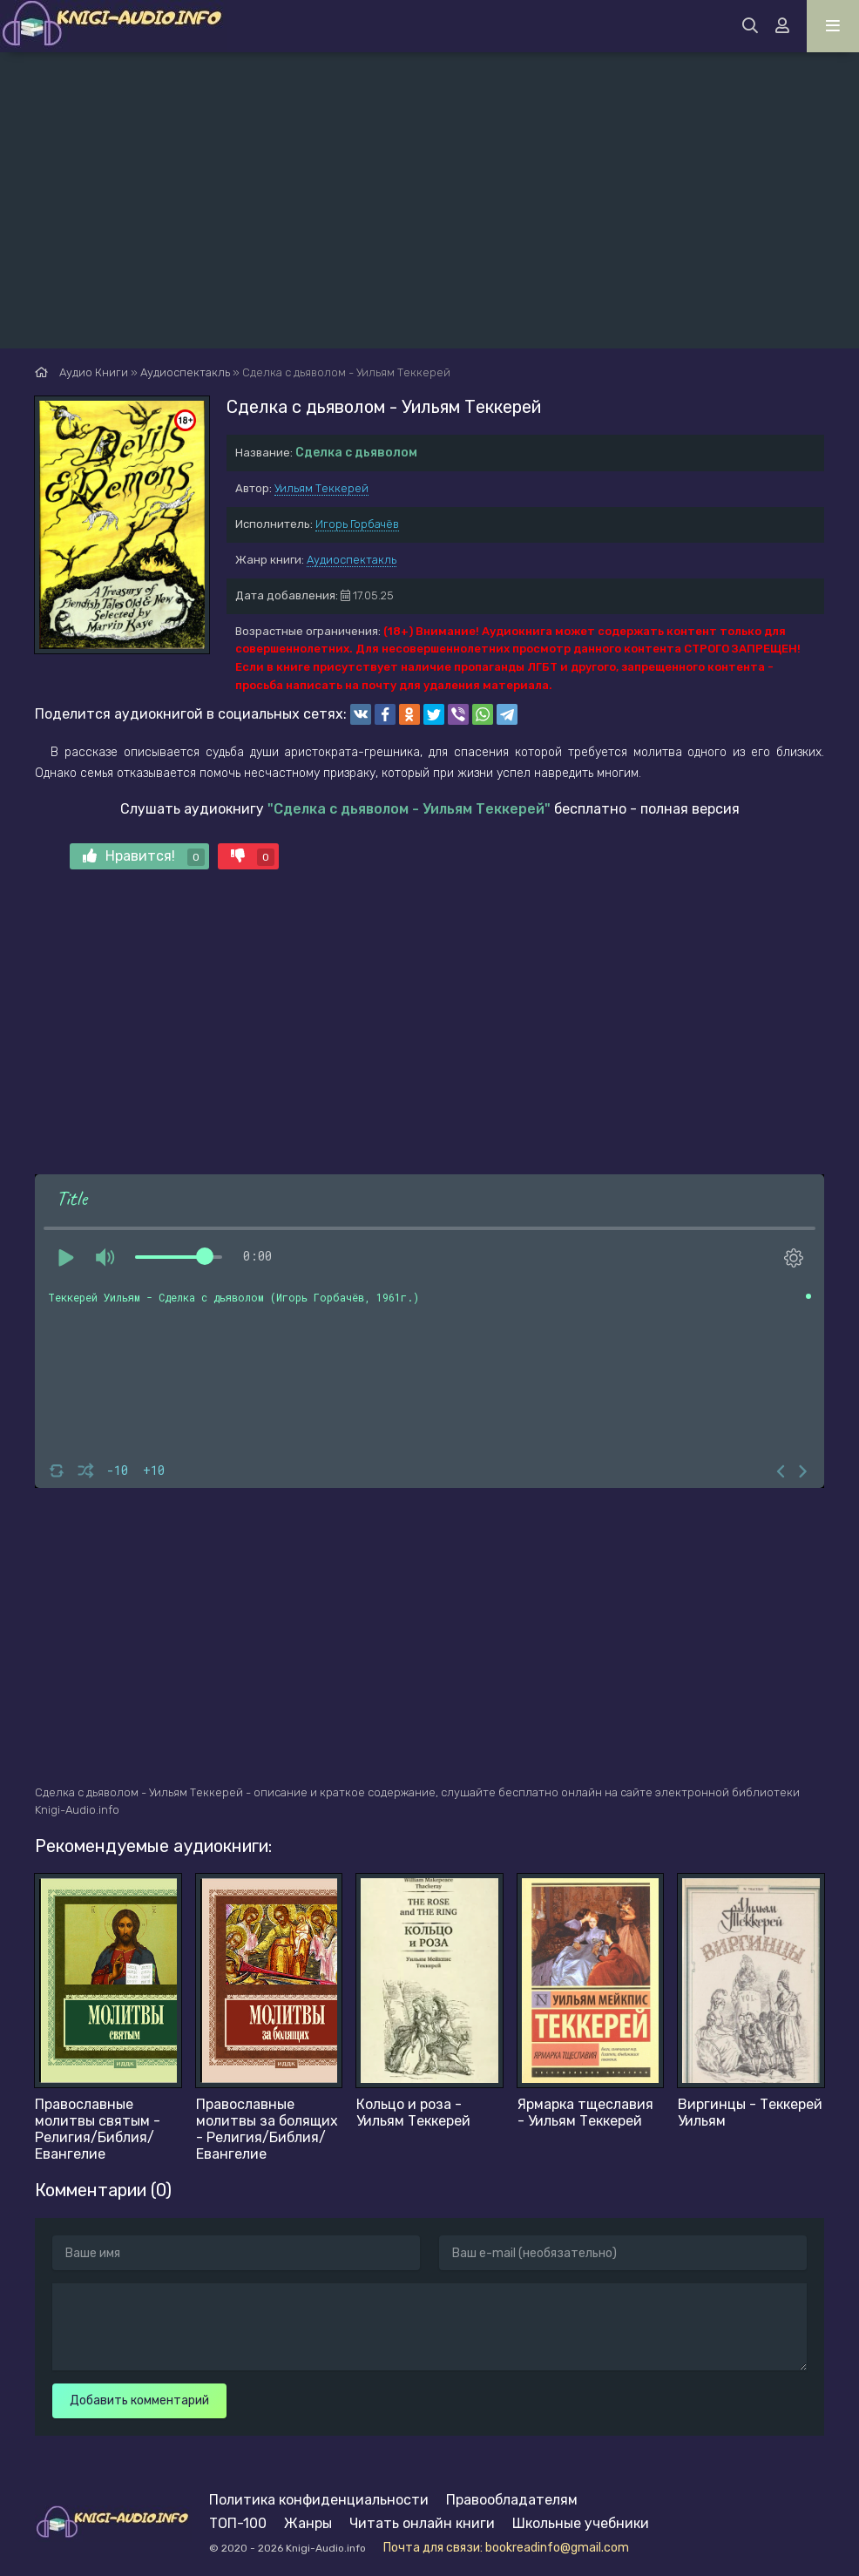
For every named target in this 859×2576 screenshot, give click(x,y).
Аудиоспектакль (351, 559)
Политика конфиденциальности (319, 2499)
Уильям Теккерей (321, 488)
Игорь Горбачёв (357, 524)
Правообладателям (512, 2499)
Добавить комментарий (139, 2400)
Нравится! (144, 857)
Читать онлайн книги (422, 2523)
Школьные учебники (580, 2523)
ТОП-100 (238, 2523)
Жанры (308, 2523)
